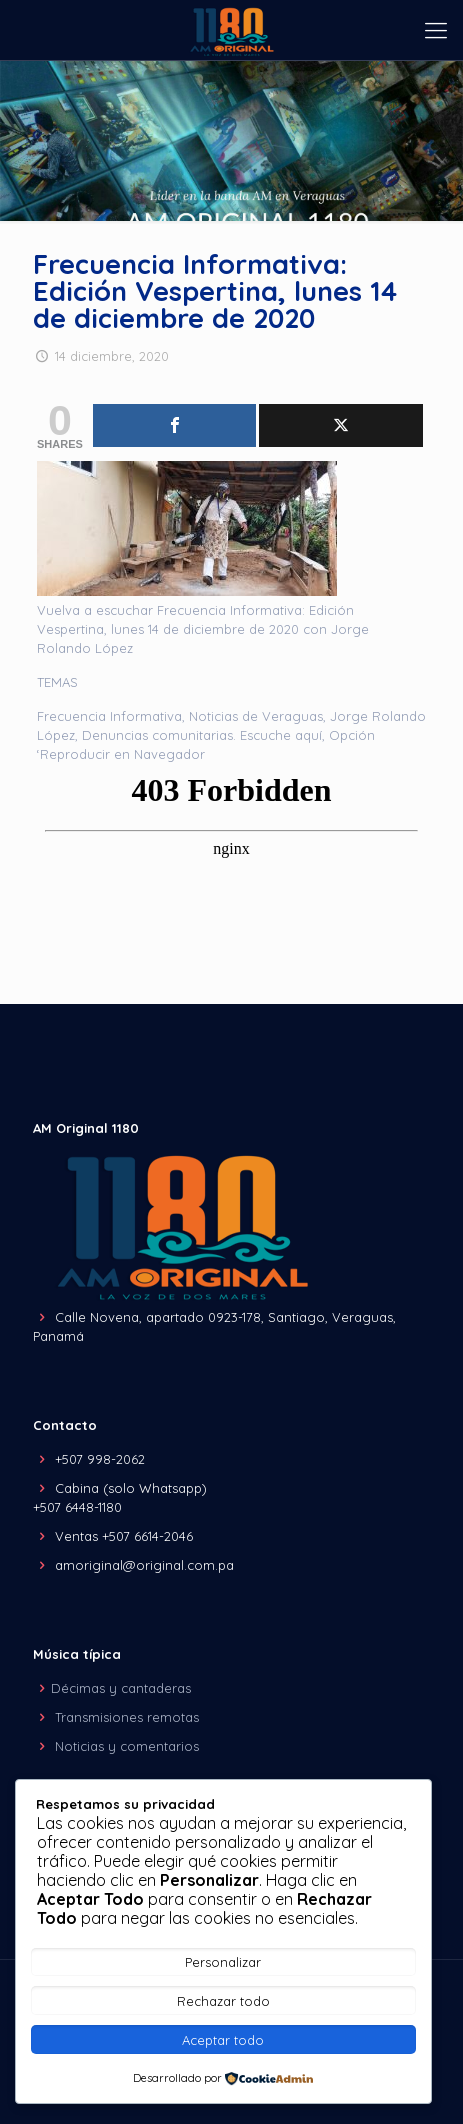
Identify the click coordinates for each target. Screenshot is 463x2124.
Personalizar (223, 1962)
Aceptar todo (223, 2040)
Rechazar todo (223, 2001)
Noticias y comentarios (127, 1746)
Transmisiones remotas (127, 1717)
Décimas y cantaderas (121, 1688)
